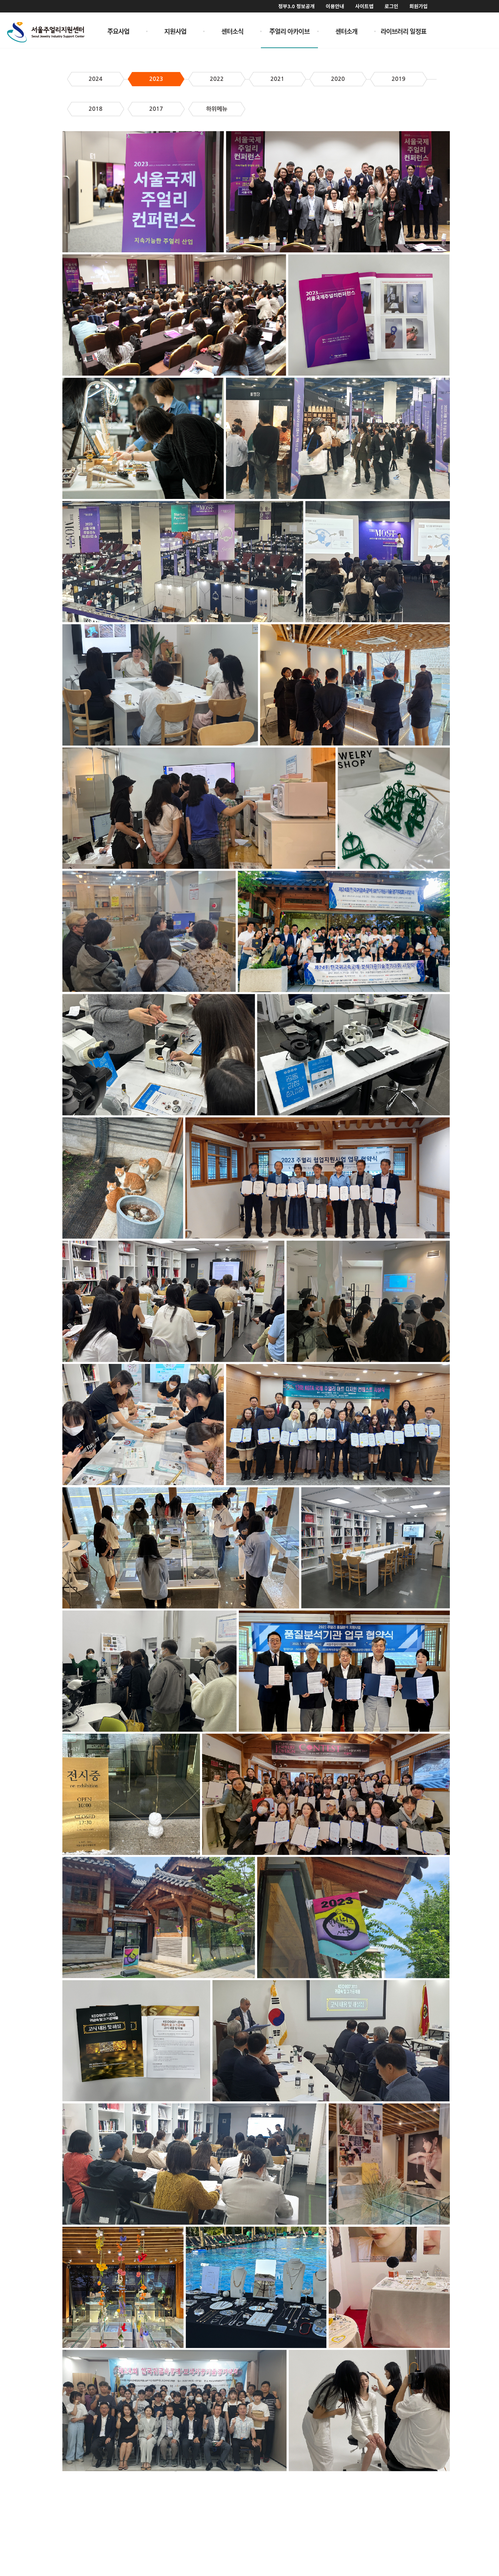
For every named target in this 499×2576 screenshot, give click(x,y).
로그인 (391, 6)
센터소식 (232, 31)
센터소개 (346, 31)
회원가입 (418, 6)
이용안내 (335, 6)
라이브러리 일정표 (404, 31)
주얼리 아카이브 (289, 31)
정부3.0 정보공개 (296, 6)
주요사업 (118, 31)
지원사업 (175, 31)
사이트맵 (364, 6)
